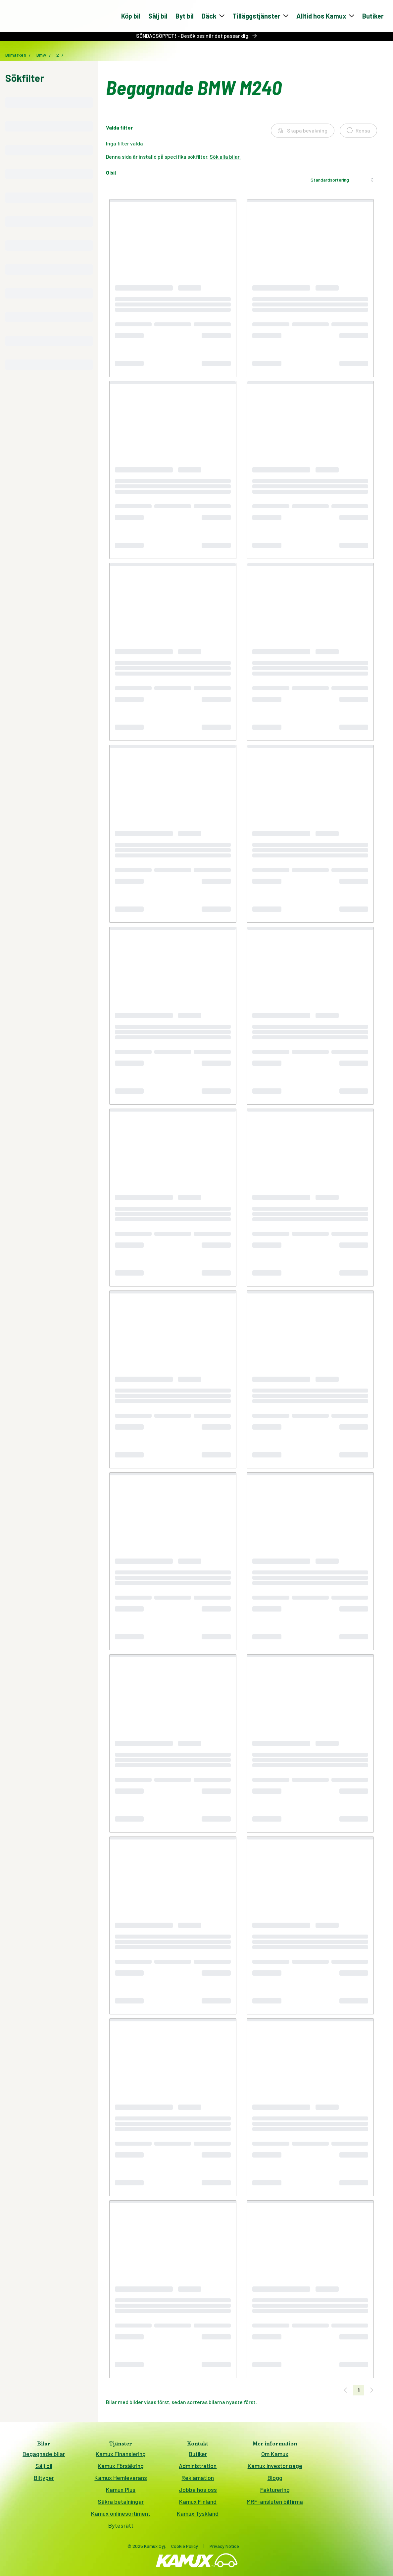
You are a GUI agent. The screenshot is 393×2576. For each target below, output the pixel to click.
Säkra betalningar (121, 2503)
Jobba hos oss (198, 2491)
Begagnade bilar (44, 2456)
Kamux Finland (198, 2503)
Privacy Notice (224, 2548)
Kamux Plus (120, 2491)
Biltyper (44, 2480)
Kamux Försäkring (121, 2468)
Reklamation (197, 2480)
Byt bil (184, 17)
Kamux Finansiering (121, 2456)
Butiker (373, 17)
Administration (198, 2468)
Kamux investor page (275, 2468)
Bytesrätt (120, 2527)
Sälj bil (158, 17)
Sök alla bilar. (225, 159)
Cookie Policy (184, 2548)
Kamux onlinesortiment (120, 2515)
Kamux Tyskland (198, 2515)
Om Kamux (274, 2456)
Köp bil (130, 17)
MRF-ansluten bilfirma (275, 2503)
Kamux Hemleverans (120, 2480)
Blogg (275, 2480)
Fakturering (275, 2491)
